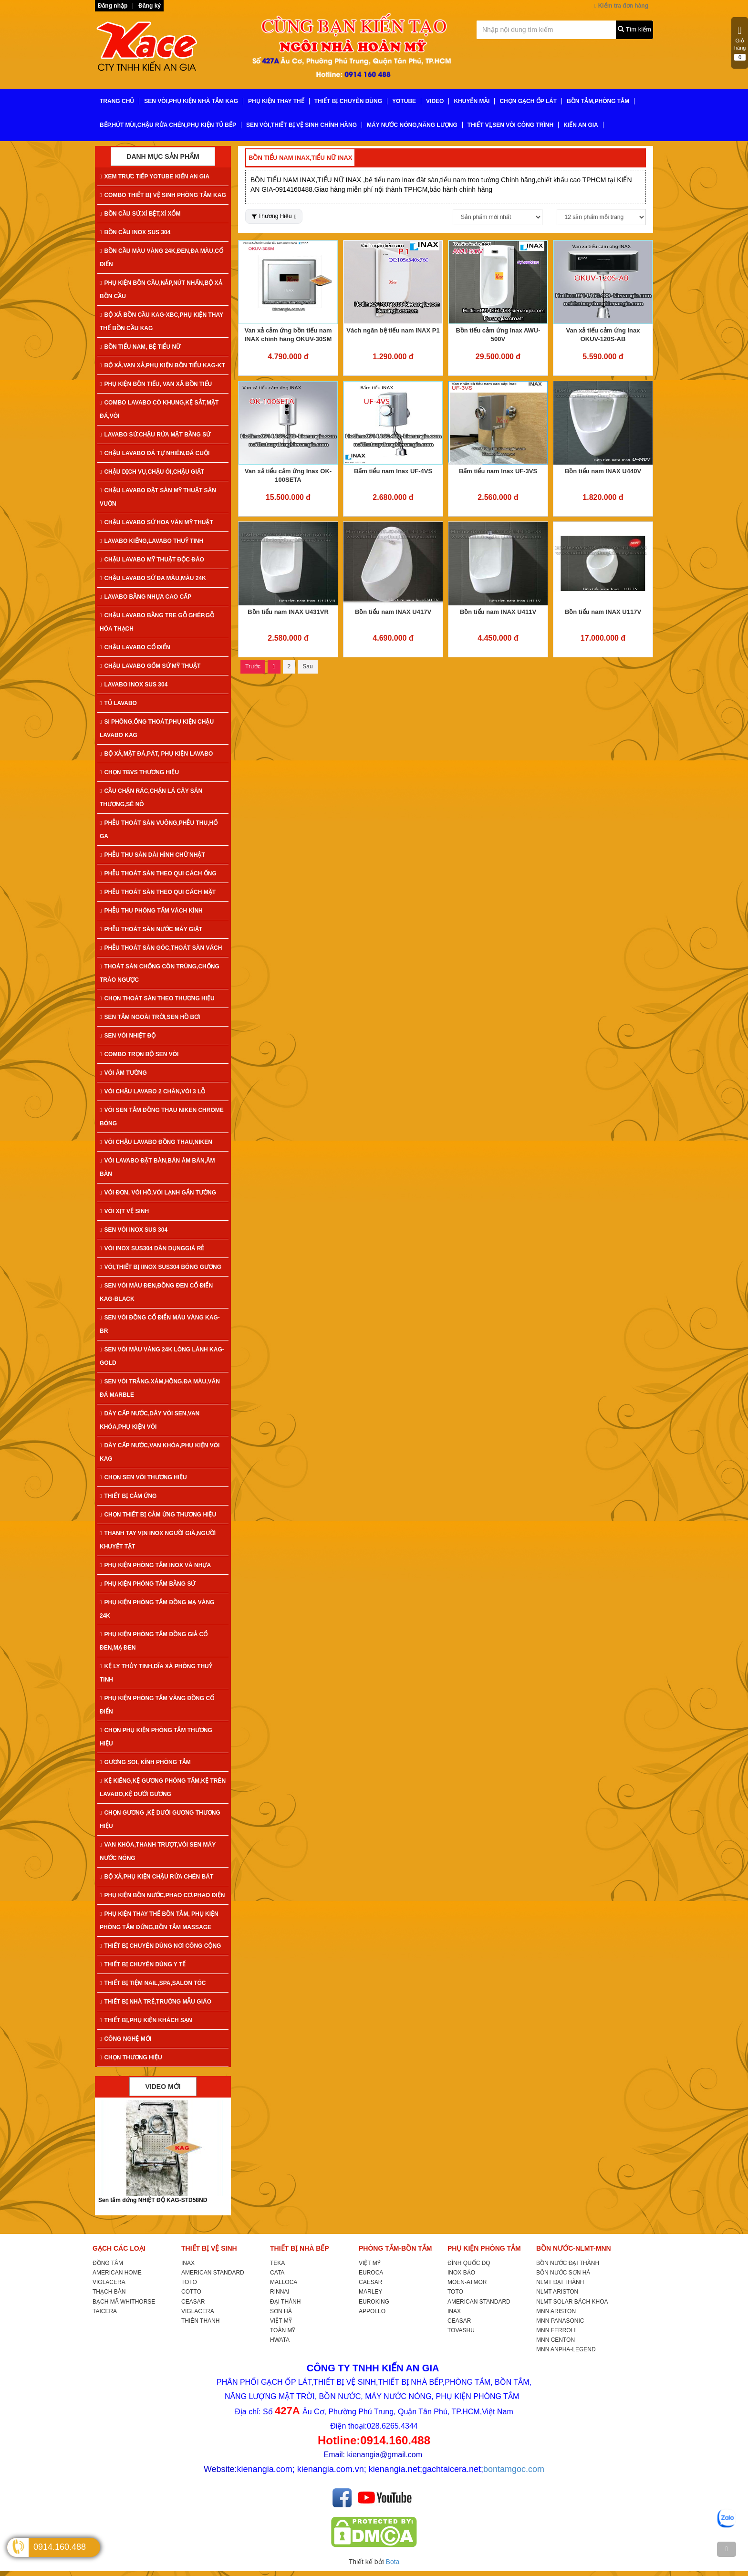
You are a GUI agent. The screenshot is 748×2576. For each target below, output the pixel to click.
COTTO (191, 2291)
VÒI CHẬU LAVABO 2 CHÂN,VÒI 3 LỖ (152, 1091)
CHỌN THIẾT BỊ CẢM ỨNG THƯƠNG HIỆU (158, 1514)
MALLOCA (283, 2282)
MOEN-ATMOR (467, 2282)
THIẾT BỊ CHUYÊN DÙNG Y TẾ (143, 1964)
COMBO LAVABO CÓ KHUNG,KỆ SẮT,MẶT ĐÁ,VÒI (159, 409)
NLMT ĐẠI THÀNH (560, 2282)
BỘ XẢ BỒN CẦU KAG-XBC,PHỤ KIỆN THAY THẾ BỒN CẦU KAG (161, 322)
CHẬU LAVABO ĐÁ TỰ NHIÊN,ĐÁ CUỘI (154, 453)
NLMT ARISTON (557, 2291)
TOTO (189, 2282)
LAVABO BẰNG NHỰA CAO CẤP (145, 596)
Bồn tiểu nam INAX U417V (393, 611)
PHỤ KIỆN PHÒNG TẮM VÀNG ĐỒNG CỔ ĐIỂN (157, 1705)
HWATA (280, 2340)
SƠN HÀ (281, 2311)
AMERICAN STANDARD (212, 2272)
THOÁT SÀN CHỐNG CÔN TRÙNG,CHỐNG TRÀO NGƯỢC (159, 973)
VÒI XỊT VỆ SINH (124, 1211)
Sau (307, 666)
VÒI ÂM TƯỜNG (123, 1073)
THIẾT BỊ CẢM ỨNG (128, 1496)
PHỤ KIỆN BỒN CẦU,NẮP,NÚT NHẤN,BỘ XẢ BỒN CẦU (161, 290)
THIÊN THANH (200, 2320)
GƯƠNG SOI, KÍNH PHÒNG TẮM (145, 1762)
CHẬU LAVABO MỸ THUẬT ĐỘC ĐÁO (152, 559)
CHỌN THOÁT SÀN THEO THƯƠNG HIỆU (157, 998)
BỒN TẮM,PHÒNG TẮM (598, 101)
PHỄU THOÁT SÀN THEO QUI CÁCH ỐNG (158, 873)
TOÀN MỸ (282, 2330)
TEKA (277, 2263)
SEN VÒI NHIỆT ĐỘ (128, 1035)
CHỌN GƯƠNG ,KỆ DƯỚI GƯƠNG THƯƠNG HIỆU (160, 1819)
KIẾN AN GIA (580, 125)
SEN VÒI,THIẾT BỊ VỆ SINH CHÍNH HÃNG (301, 125)
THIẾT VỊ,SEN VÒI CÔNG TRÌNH (510, 125)
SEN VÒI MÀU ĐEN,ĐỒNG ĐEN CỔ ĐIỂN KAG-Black (156, 1292)
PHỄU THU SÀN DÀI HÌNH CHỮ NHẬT (152, 855)
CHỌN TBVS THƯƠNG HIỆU (139, 772)
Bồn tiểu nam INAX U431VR (288, 611)
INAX (188, 2263)
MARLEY (370, 2291)
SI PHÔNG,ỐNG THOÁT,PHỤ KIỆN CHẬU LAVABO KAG (157, 728)
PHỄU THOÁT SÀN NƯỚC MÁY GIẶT (151, 929)
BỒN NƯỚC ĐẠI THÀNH (567, 2263)
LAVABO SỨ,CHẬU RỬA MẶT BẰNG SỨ (155, 434)
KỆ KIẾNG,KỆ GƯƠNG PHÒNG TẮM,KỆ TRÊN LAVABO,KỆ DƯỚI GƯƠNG (163, 1787)
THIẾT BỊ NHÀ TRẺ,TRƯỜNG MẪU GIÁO (155, 2001)
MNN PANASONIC (560, 2320)
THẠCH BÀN (109, 2291)
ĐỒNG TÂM (108, 2263)
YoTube (404, 101)
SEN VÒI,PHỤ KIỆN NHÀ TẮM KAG (191, 101)
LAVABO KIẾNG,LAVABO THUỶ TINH (151, 541)
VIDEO (435, 101)
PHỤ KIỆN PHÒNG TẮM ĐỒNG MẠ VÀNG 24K (157, 1609)
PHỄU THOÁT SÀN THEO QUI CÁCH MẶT (158, 892)
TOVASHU (461, 2330)
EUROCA (371, 2272)
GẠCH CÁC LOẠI (119, 2248)
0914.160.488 (59, 2547)
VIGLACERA (109, 2282)
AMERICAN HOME (117, 2272)
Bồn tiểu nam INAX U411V (498, 611)
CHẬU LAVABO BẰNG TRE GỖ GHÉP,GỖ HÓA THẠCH (157, 622)
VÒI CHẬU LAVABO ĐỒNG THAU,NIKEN (156, 1142)
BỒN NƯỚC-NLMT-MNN (573, 2248)
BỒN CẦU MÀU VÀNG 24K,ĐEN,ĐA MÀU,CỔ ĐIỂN (161, 258)
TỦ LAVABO (118, 703)
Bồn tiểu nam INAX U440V (603, 471)
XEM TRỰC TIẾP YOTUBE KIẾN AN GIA (154, 176)
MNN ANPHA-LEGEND (566, 2349)
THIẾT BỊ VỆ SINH (209, 2248)
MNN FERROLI (556, 2330)
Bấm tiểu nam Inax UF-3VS (498, 471)
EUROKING (374, 2301)
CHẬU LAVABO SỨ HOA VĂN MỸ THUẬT (156, 522)
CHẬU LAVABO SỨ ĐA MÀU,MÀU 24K (153, 578)
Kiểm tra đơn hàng (621, 5)
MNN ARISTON (556, 2311)
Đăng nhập (112, 5)
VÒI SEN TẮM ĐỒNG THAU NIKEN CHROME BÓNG (162, 1117)
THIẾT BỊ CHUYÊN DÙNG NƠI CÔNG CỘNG (160, 1945)
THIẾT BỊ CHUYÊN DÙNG (348, 101)
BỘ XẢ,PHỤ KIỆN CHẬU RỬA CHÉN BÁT (156, 1876)
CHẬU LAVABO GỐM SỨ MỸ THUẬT (150, 666)
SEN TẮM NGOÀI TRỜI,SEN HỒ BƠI (150, 1017)
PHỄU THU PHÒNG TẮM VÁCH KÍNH (151, 910)
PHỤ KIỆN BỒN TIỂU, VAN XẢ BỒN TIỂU (156, 384)
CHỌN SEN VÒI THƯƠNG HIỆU (143, 1477)
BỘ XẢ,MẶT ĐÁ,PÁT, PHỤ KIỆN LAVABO (156, 753)
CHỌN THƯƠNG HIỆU (131, 2057)
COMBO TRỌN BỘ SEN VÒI (139, 1054)
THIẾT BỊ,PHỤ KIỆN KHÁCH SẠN (146, 2020)
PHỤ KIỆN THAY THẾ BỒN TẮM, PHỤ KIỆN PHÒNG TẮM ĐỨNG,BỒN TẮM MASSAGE (159, 1921)
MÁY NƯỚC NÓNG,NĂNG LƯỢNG (412, 125)
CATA (277, 2272)
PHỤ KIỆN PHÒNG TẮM (484, 2248)
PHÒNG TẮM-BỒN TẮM (395, 2248)
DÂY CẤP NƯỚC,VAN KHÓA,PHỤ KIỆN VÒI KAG (159, 1452)
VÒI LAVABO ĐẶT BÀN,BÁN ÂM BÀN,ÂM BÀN (157, 1167)
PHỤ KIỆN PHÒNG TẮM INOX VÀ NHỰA (155, 1565)
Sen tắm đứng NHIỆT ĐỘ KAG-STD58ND (152, 2200)
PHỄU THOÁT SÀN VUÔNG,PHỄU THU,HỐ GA (159, 830)
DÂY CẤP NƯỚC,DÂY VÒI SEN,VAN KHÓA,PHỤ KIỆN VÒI (149, 1420)
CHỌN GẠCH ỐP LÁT (528, 101)
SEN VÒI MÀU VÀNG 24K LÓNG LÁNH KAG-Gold (162, 1356)
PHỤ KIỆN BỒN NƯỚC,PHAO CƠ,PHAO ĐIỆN (162, 1895)
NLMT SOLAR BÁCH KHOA (572, 2301)
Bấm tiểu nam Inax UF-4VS (393, 471)
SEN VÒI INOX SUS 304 (133, 1229)
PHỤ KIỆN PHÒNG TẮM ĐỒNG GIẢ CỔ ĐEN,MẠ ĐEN (154, 1641)
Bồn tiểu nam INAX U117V (603, 611)
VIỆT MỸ (281, 2320)
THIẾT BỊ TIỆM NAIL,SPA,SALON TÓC (153, 1983)
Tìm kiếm (634, 29)
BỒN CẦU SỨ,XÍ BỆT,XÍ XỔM (140, 213)
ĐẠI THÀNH (285, 2301)
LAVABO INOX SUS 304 (133, 684)
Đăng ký (149, 5)
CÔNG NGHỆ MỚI (125, 2039)
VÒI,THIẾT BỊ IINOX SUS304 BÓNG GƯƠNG (160, 1267)
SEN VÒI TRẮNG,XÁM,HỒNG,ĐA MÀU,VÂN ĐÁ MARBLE (160, 1388)
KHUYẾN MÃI (471, 101)
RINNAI (280, 2291)
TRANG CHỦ (117, 101)
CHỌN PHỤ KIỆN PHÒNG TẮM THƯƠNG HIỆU (156, 1737)
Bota (393, 2562)
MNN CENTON (555, 2340)
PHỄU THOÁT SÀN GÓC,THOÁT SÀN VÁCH (161, 948)
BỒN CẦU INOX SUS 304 (135, 232)
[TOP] (726, 2549)
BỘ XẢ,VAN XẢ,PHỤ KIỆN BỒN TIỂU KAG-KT (162, 365)
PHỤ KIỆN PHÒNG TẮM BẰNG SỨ (147, 1583)
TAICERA (105, 2311)
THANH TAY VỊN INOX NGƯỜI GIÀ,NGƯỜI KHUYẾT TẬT (158, 1540)
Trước (252, 666)
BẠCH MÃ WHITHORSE (124, 2301)
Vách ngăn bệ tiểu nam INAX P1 (392, 330)
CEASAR (193, 2301)
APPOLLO (372, 2311)
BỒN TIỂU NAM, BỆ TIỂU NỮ (140, 346)
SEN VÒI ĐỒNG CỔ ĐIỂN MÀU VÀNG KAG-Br (160, 1324)
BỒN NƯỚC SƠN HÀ (563, 2272)
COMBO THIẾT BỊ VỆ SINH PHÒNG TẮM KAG (163, 195)
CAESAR (370, 2282)
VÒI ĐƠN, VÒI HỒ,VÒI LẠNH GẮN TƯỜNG (158, 1192)
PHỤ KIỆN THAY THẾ (276, 101)
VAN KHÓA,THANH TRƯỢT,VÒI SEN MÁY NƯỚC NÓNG (158, 1851)
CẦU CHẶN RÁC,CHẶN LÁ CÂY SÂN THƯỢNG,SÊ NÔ (151, 798)
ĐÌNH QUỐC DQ (468, 2263)
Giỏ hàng (740, 43)
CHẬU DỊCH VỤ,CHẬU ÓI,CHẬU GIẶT (152, 471)
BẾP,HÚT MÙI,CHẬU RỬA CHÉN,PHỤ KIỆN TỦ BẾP (168, 125)
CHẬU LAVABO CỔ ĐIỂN (135, 647)
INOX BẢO (461, 2272)
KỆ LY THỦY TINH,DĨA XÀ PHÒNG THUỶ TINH (156, 1673)
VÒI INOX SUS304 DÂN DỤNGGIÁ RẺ (152, 1248)
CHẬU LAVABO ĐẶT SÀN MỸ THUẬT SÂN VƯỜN (158, 497)
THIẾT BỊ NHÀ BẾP (299, 2248)
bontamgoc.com (513, 2469)
